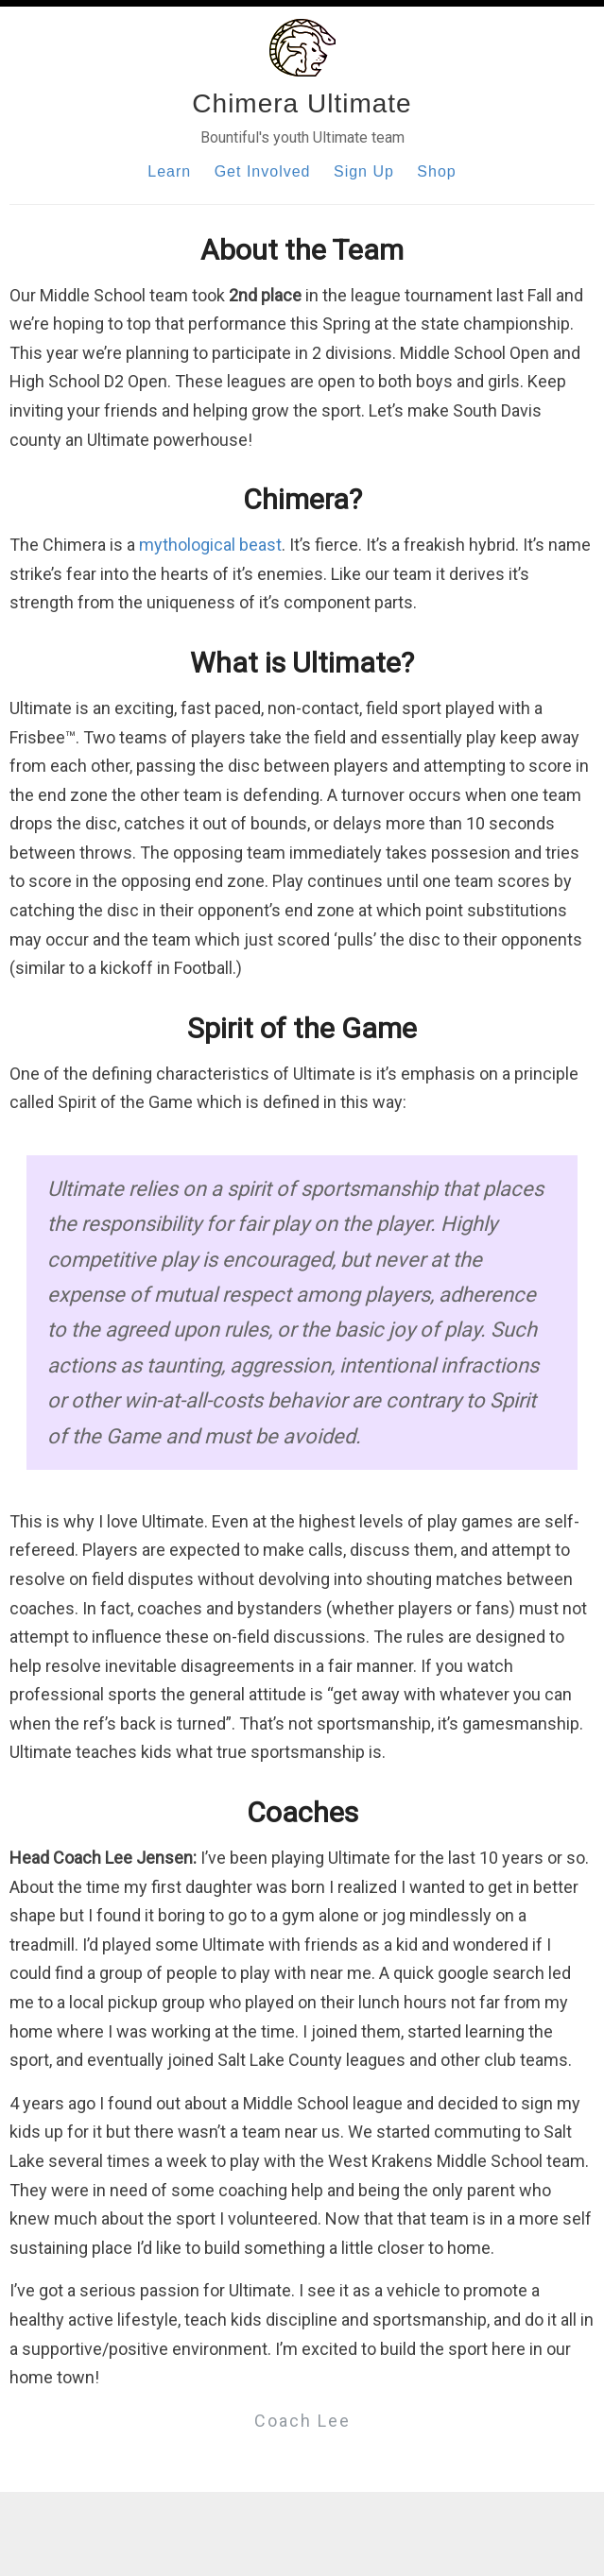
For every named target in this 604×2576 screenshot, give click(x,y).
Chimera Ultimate (301, 103)
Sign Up (364, 171)
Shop (436, 171)
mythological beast (210, 544)
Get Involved (263, 171)
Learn (169, 171)
